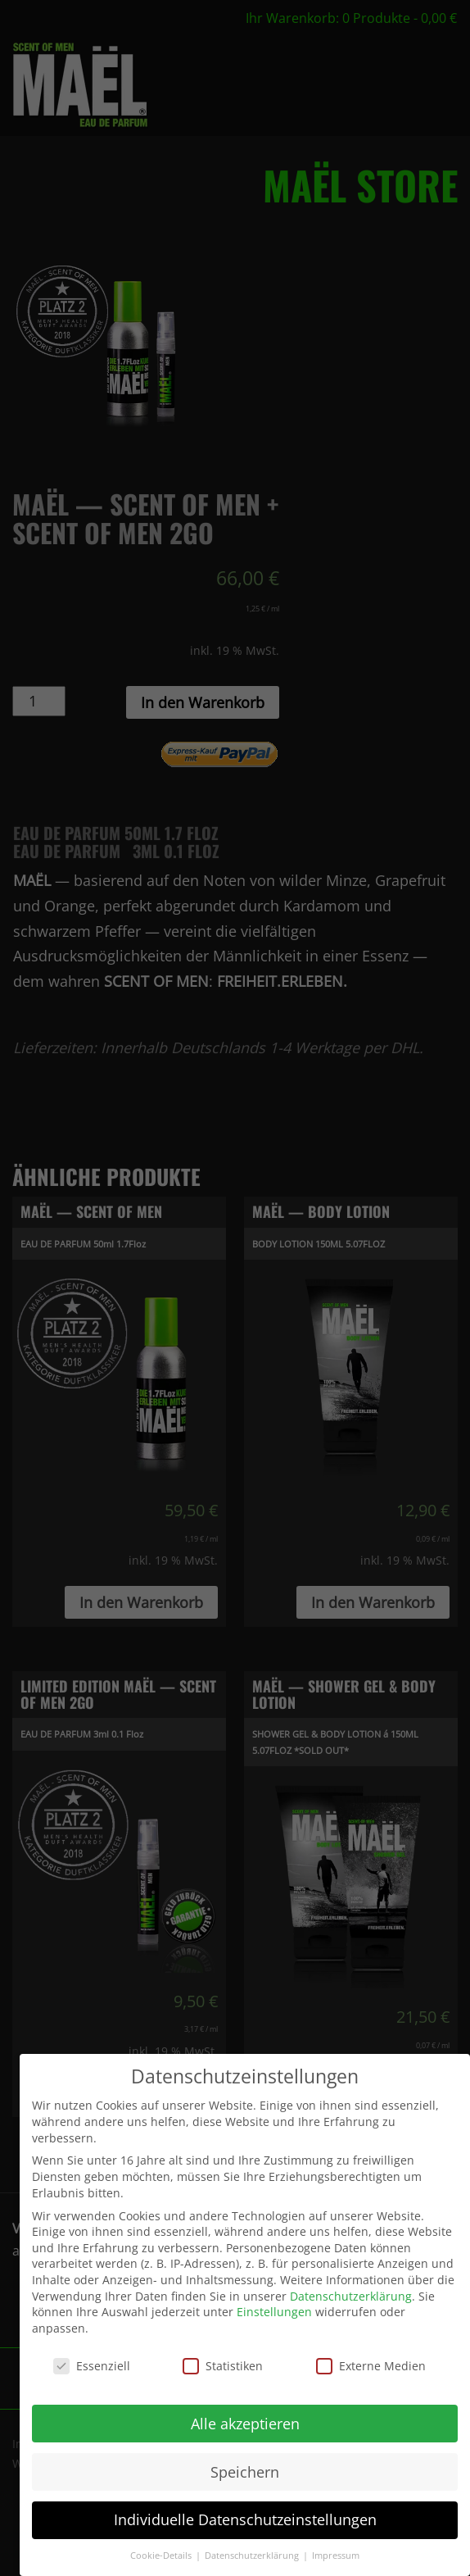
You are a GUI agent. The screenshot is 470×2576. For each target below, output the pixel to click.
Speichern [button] (244, 2466)
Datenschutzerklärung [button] (253, 2550)
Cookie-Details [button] (162, 2550)
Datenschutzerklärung (351, 2290)
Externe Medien (371, 2360)
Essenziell (91, 2360)
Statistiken (223, 2360)
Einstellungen (274, 2307)
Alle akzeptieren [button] (245, 2418)
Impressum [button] (335, 2550)
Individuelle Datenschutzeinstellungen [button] (245, 2514)
